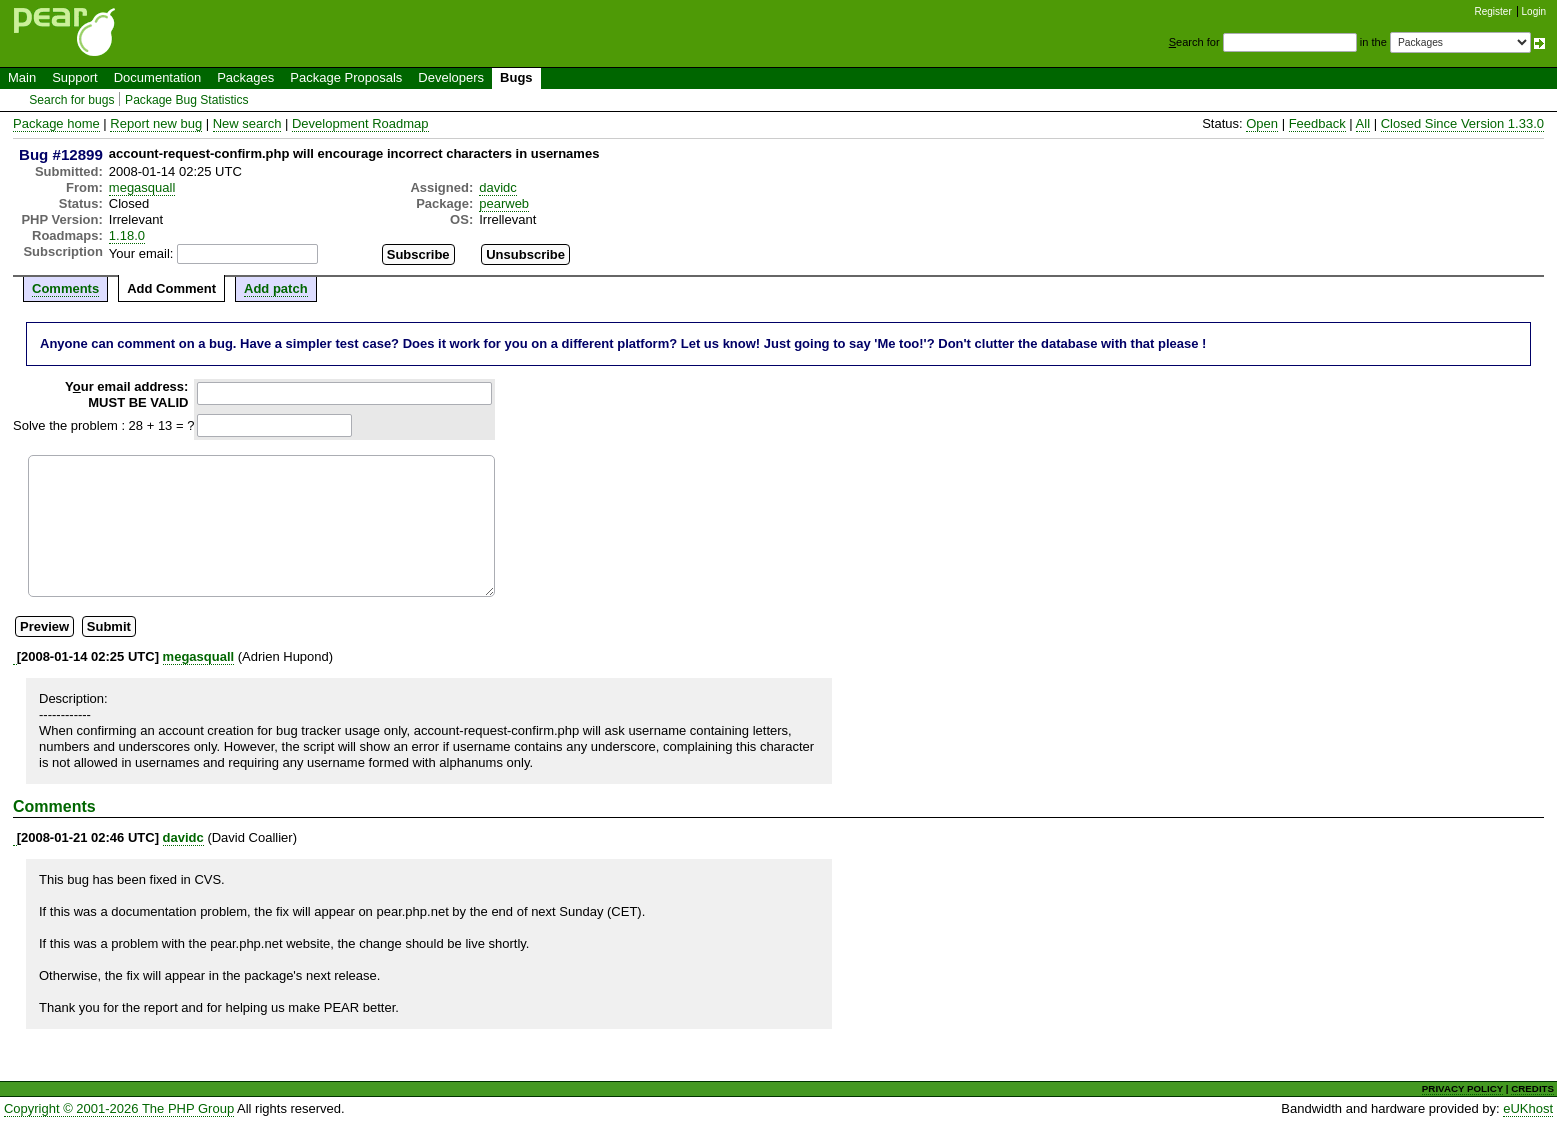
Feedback (1317, 123)
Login (1534, 11)
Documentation (157, 77)
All (1363, 123)
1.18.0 (127, 235)
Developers (451, 77)
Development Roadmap (360, 123)
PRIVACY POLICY (1462, 1088)
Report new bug (156, 123)
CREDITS (1532, 1088)
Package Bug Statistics (187, 100)
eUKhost (1528, 1108)
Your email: (141, 253)
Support (75, 77)
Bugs (516, 77)
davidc (498, 187)
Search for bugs (71, 100)
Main (22, 77)
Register (1493, 11)
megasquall (142, 187)
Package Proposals (346, 77)
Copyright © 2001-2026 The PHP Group (119, 1108)
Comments (65, 288)
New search (247, 123)
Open (1262, 123)
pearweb (504, 203)
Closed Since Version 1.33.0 (1462, 123)
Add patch (276, 288)
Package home (56, 123)
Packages (245, 77)
